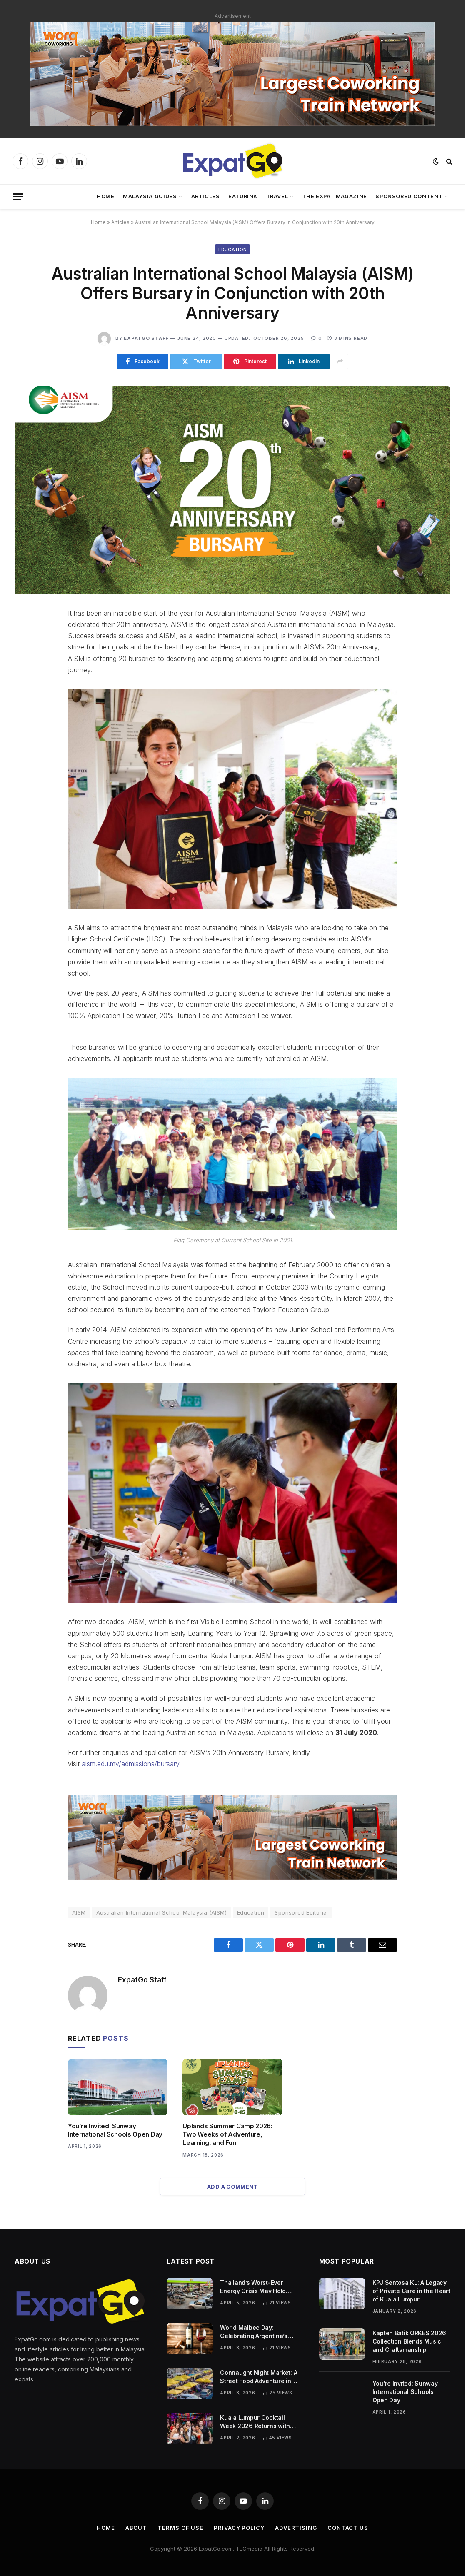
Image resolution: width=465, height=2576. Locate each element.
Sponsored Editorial (301, 1912)
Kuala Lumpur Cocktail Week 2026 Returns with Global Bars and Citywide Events (256, 2422)
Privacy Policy (239, 2527)
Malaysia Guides (150, 196)
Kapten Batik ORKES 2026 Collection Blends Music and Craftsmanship (409, 2341)
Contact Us (348, 2527)
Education (232, 249)
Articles (205, 196)
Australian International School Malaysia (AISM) (161, 1912)
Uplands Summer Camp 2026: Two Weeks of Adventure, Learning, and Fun (227, 2134)
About (136, 2527)
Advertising (296, 2527)
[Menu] (17, 196)
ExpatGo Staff (146, 338)
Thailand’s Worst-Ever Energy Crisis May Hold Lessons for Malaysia (253, 2287)
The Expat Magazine (334, 196)
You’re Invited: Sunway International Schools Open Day (115, 2130)
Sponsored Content (408, 196)
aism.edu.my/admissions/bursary (130, 1764)
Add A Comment (232, 2186)
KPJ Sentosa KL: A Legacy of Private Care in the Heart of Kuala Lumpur (411, 2291)
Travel (277, 196)
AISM (79, 1912)
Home (106, 196)
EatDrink (243, 196)
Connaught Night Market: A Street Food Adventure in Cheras (258, 2377)
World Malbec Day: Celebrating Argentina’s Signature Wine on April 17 (257, 2332)
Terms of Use (180, 2527)
